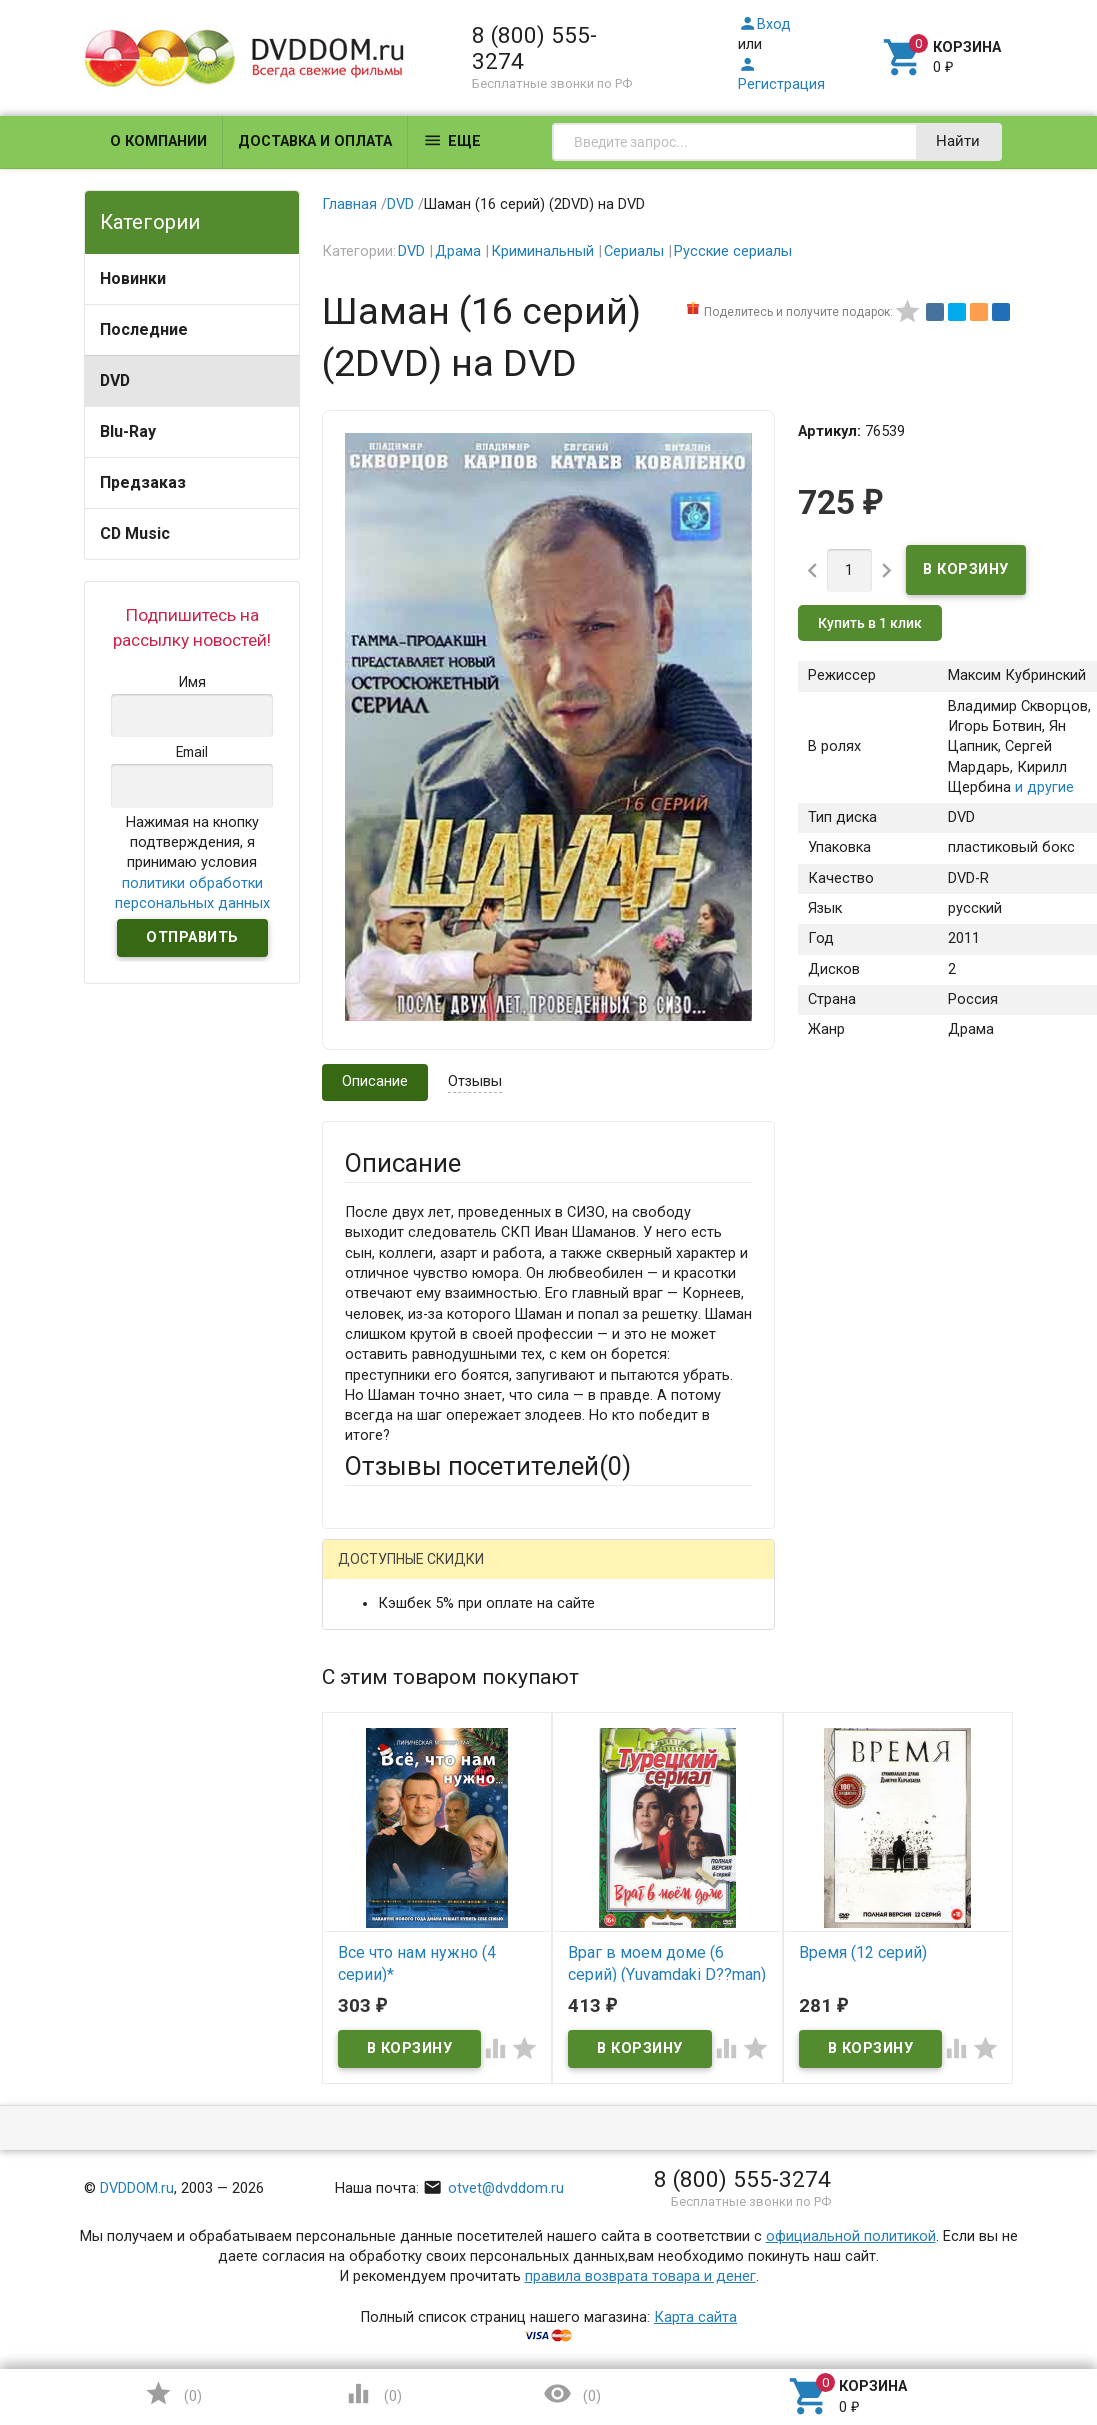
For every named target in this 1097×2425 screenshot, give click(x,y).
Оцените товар (395, 1916)
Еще (452, 140)
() (173, 2393)
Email (362, 1748)
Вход (764, 24)
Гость (371, 1570)
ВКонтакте (594, 1573)
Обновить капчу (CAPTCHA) (596, 2250)
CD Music (135, 533)
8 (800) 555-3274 (534, 48)
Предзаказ (143, 482)
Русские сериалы (733, 251)
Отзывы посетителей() (488, 1466)
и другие (1042, 787)
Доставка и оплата (315, 141)
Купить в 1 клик (870, 623)
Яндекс (408, 1605)
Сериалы (634, 251)
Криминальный (542, 251)
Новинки (133, 278)
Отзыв (366, 1950)
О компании (158, 141)
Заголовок (381, 1842)
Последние (144, 329)
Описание (375, 1081)
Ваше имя (378, 1674)
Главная (349, 204)
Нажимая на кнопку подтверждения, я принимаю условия (192, 863)
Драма (458, 251)
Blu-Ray (128, 431)
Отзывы (475, 1081)
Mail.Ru (473, 1573)
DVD (115, 380)
